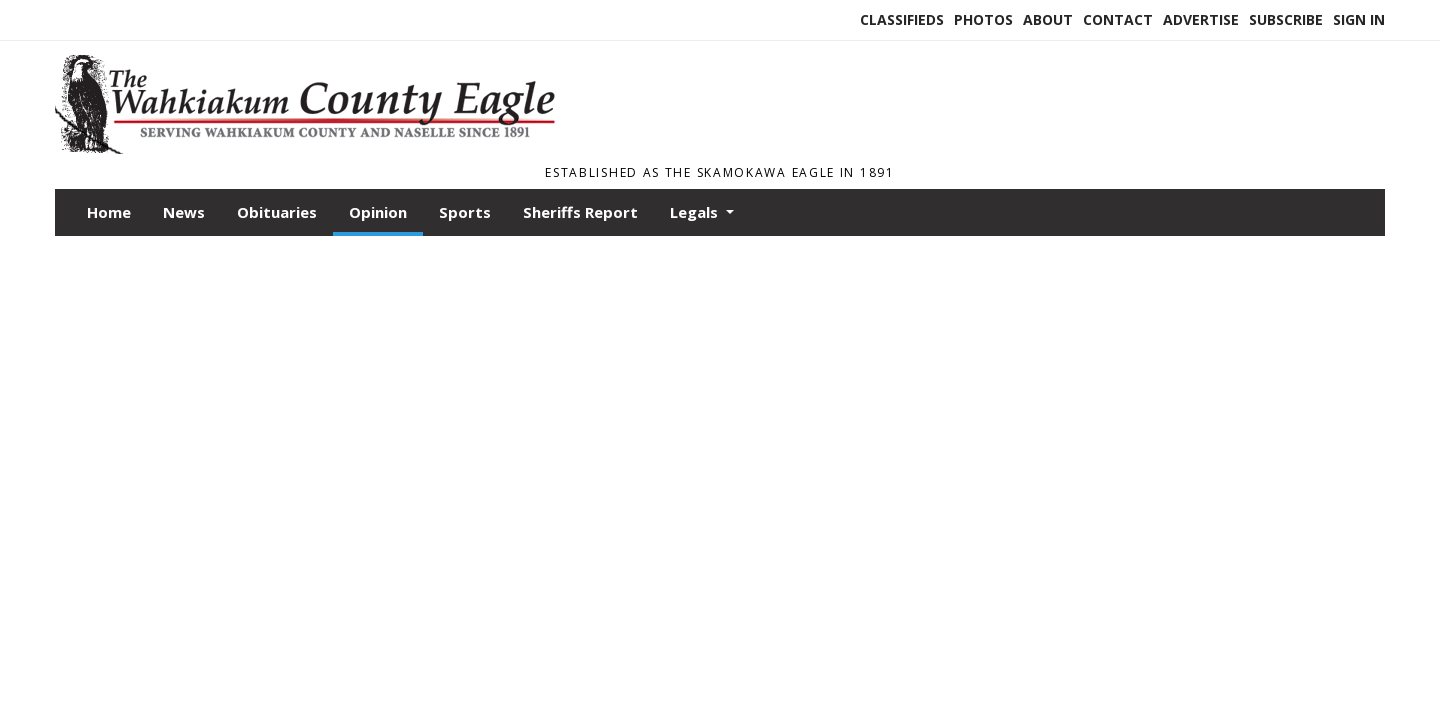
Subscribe (1286, 19)
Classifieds (902, 19)
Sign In (1359, 19)
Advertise (1201, 19)
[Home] (316, 148)
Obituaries (277, 212)
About (1048, 19)
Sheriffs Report (580, 212)
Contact (1118, 19)
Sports (465, 212)
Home (109, 212)
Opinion (378, 212)
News (184, 212)
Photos (983, 19)
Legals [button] (696, 212)
